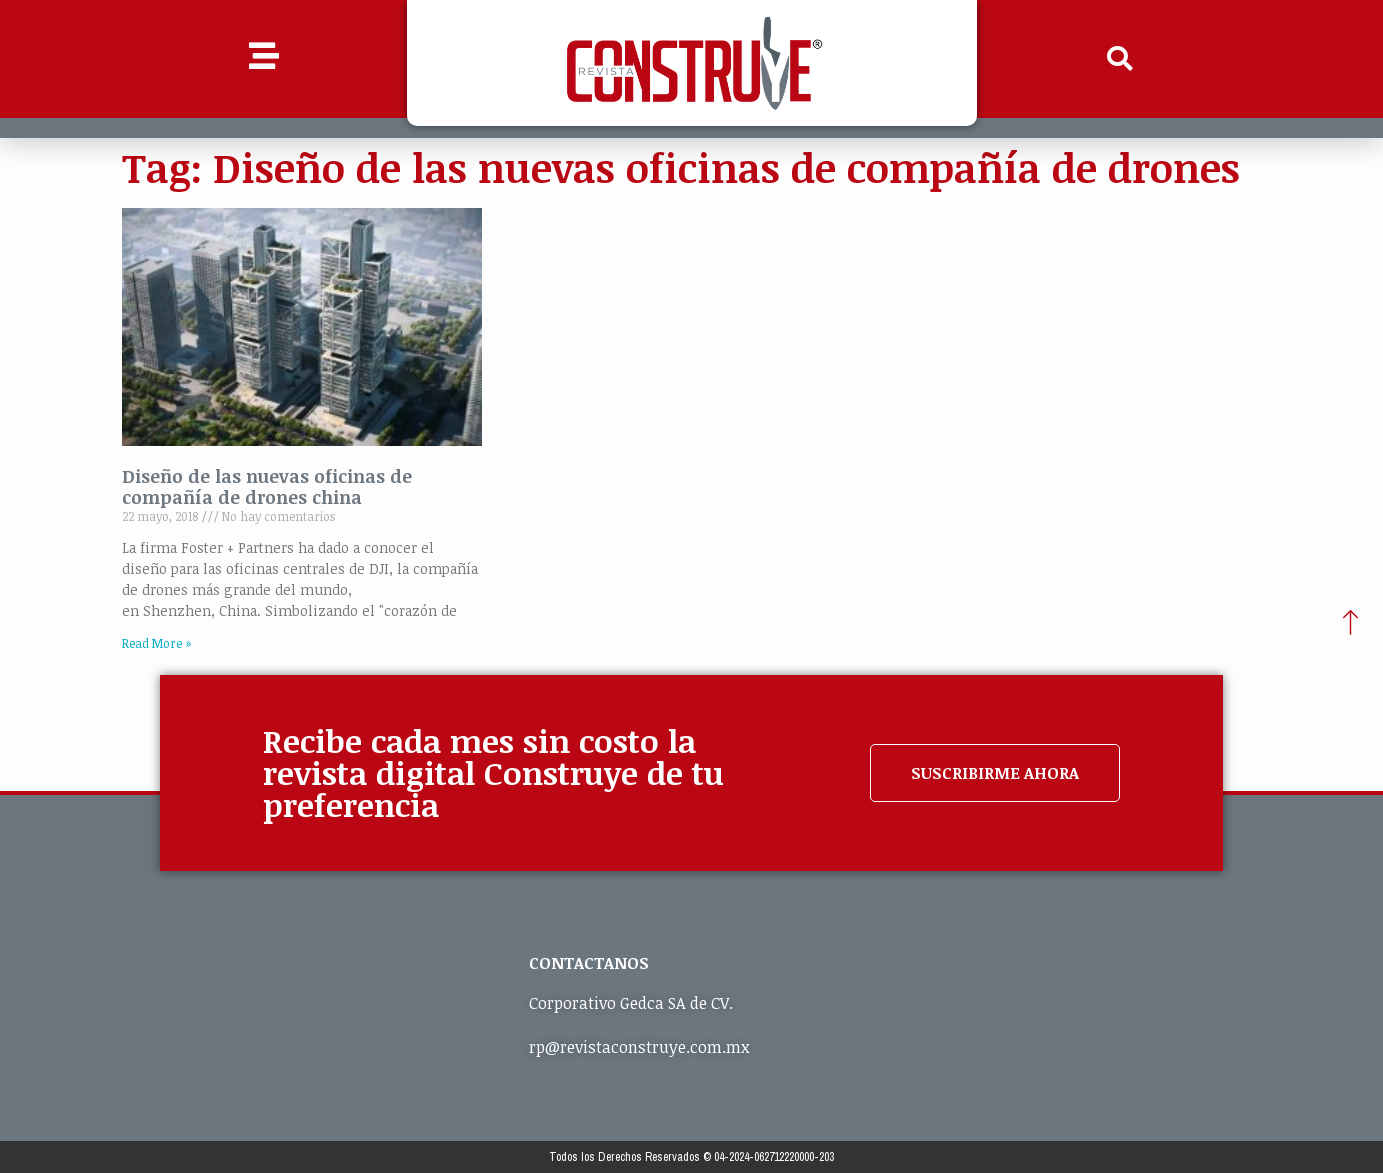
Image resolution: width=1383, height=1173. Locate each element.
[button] (1119, 59)
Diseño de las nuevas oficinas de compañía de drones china (267, 487)
